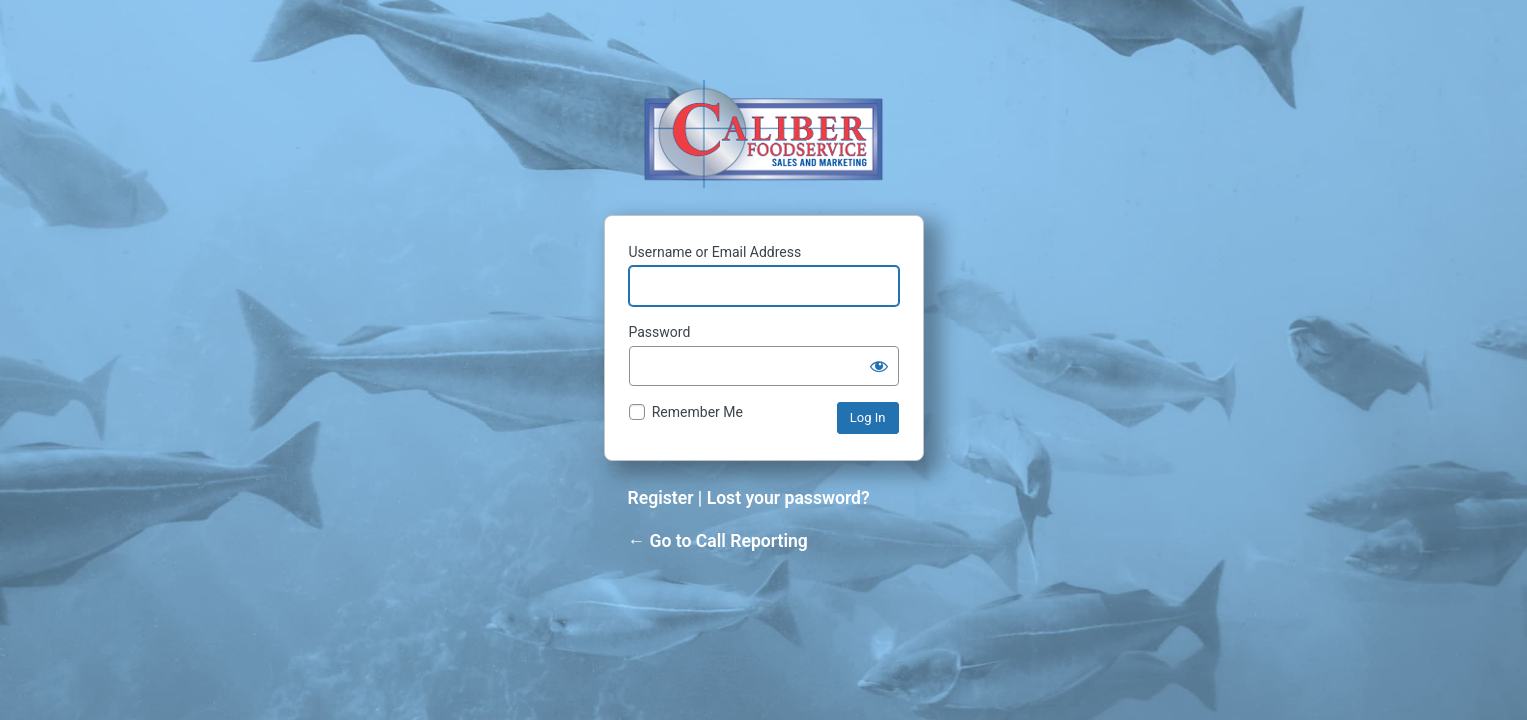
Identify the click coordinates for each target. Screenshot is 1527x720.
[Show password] (879, 366)
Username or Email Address (715, 252)
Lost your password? (788, 498)
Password (660, 332)
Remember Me (697, 412)
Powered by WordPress (763, 133)
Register (661, 498)
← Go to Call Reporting (718, 541)
